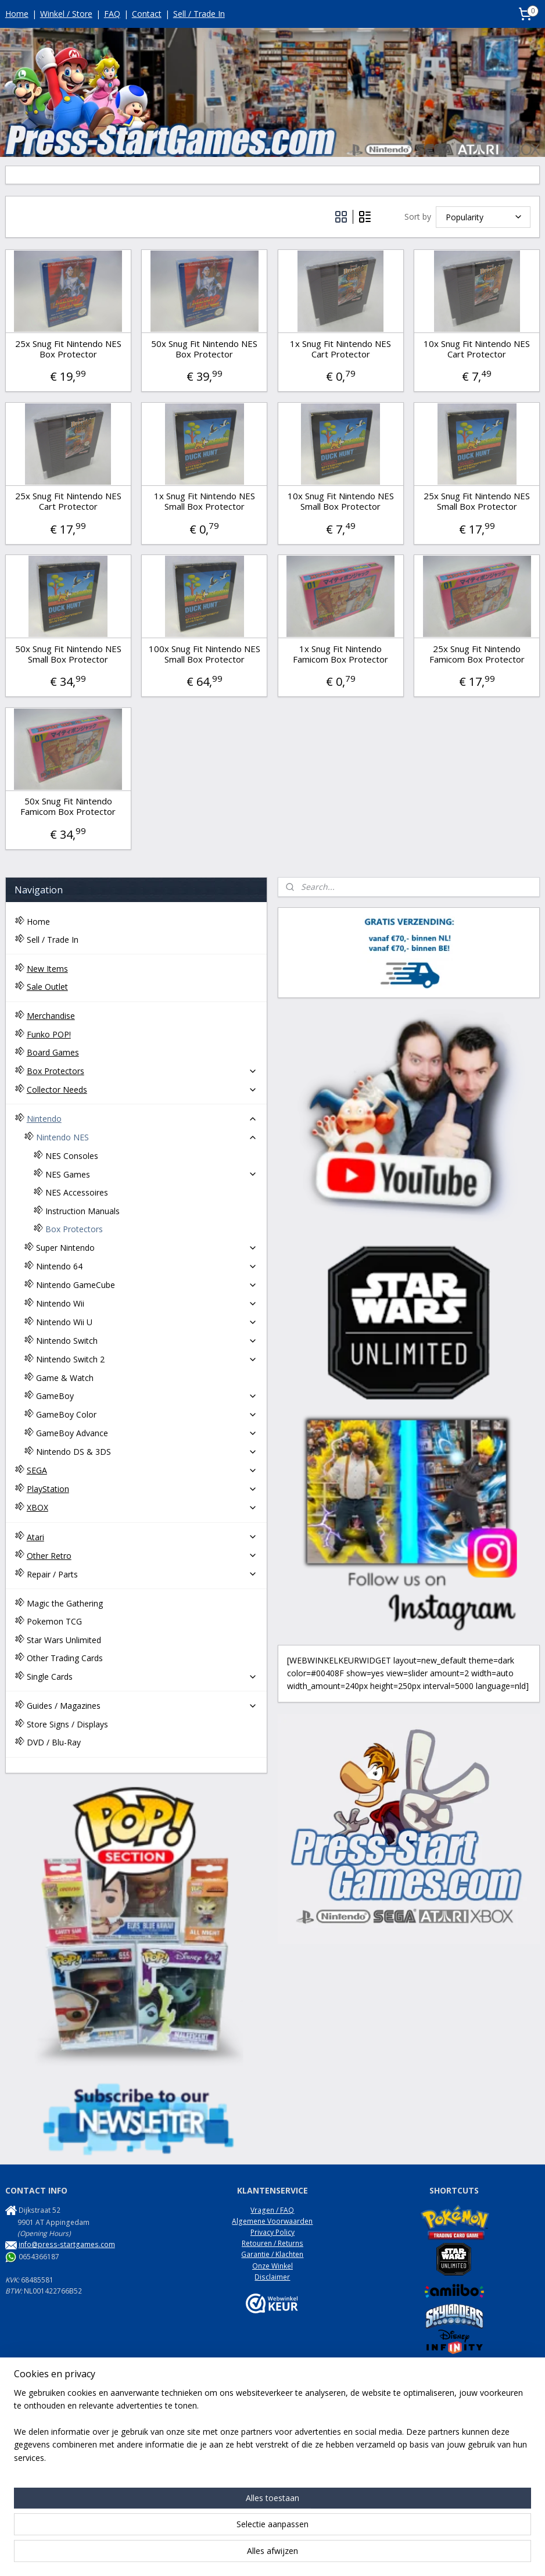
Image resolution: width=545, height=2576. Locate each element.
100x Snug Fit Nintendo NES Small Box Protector (204, 653)
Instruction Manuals (82, 1211)
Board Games (53, 1052)
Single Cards (142, 1676)
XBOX (142, 1507)
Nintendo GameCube (147, 1284)
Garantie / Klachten (272, 2254)
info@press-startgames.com (67, 2244)
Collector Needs (142, 1089)
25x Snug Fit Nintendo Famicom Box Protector (477, 653)
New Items (47, 968)
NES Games (151, 1174)
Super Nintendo (147, 1247)
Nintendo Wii (147, 1303)
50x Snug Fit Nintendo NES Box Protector (204, 348)
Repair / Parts (142, 1574)
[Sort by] (483, 216)
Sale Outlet (47, 986)
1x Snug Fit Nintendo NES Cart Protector (340, 348)
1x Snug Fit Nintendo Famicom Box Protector (340, 653)
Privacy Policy (272, 2232)
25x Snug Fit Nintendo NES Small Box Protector (477, 501)
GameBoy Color (147, 1414)
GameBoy (147, 1395)
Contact (147, 13)
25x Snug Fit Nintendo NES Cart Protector (68, 501)
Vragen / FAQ (272, 2210)
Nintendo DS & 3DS (147, 1451)
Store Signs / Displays (67, 1724)
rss (259, 2554)
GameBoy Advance (147, 1433)
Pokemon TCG (54, 1621)
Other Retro (142, 1555)
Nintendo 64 (147, 1266)
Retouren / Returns (272, 2243)
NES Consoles (71, 1155)
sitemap (235, 2554)
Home (16, 13)
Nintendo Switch (147, 1340)
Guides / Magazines (142, 1705)
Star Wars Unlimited (64, 1639)
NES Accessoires (76, 1192)
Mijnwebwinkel (405, 2554)
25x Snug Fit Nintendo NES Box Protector (68, 348)
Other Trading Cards (65, 1657)
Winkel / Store (66, 13)
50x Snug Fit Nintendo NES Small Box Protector (68, 653)
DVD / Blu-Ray (54, 1742)
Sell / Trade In (199, 13)
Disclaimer (272, 2277)
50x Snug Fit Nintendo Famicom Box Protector (68, 806)
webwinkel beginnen (303, 2554)
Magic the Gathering (65, 1603)
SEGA (142, 1470)
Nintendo (142, 1118)
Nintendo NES (147, 1137)
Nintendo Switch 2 (147, 1359)
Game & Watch (65, 1377)
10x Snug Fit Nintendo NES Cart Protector (477, 348)
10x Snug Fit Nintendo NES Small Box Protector (341, 501)
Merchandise (51, 1015)
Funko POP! (49, 1034)
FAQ (112, 13)
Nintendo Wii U (147, 1322)
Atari (142, 1537)
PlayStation (142, 1488)
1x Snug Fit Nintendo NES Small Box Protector (204, 501)
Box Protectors (142, 1070)
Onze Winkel (272, 2266)
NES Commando (31, 2497)
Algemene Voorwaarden (272, 2221)
